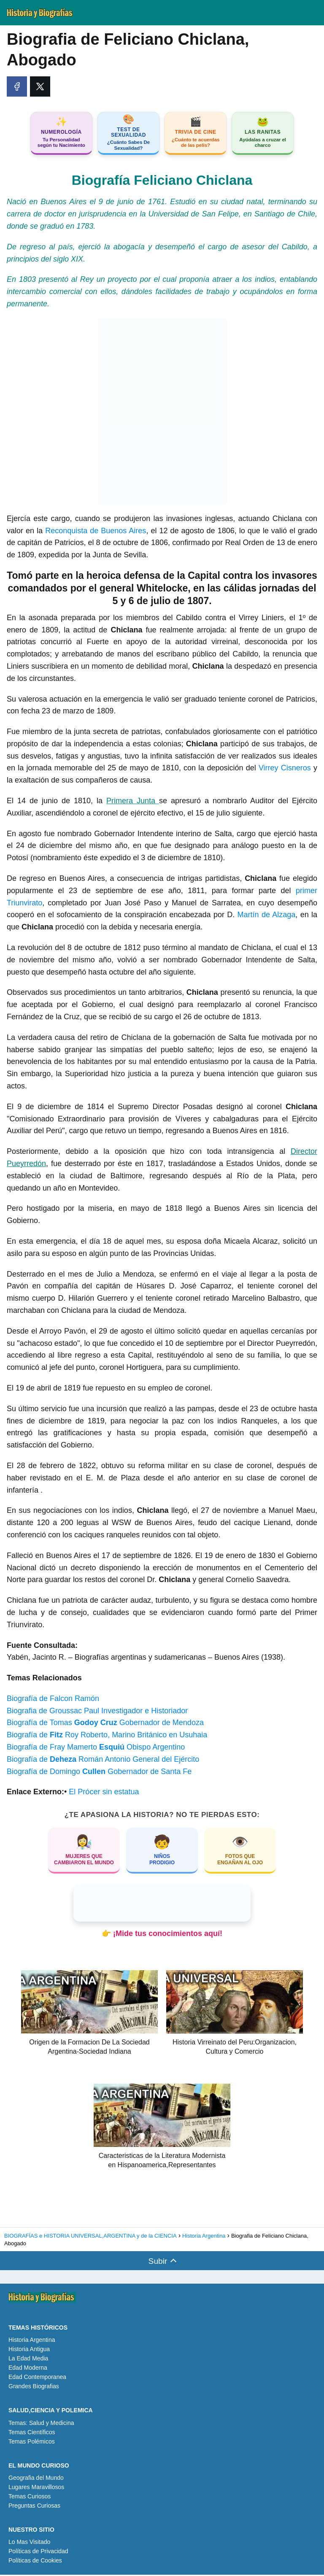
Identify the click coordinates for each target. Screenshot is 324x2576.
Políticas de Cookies (35, 2561)
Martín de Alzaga (267, 916)
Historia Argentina (31, 2341)
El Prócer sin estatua (104, 1793)
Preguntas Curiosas (34, 2506)
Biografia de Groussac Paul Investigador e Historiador (97, 1712)
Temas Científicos (31, 2433)
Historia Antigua (29, 2350)
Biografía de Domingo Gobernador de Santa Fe (99, 1773)
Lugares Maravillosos (36, 2488)
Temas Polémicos (31, 2442)
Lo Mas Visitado (29, 2543)
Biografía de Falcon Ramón (53, 1700)
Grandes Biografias (33, 2387)
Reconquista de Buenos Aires (95, 532)
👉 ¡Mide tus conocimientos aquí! (162, 1935)
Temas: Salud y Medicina (41, 2423)
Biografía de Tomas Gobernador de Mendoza (105, 1724)
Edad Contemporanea (37, 2378)
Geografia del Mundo (36, 2479)
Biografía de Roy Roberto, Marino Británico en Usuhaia (107, 1736)
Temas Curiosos (29, 2497)
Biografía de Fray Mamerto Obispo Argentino (96, 1748)
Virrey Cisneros (285, 769)
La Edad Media (28, 2359)
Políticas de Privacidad (38, 2552)
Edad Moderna (27, 2368)
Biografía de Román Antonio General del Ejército (103, 1760)
